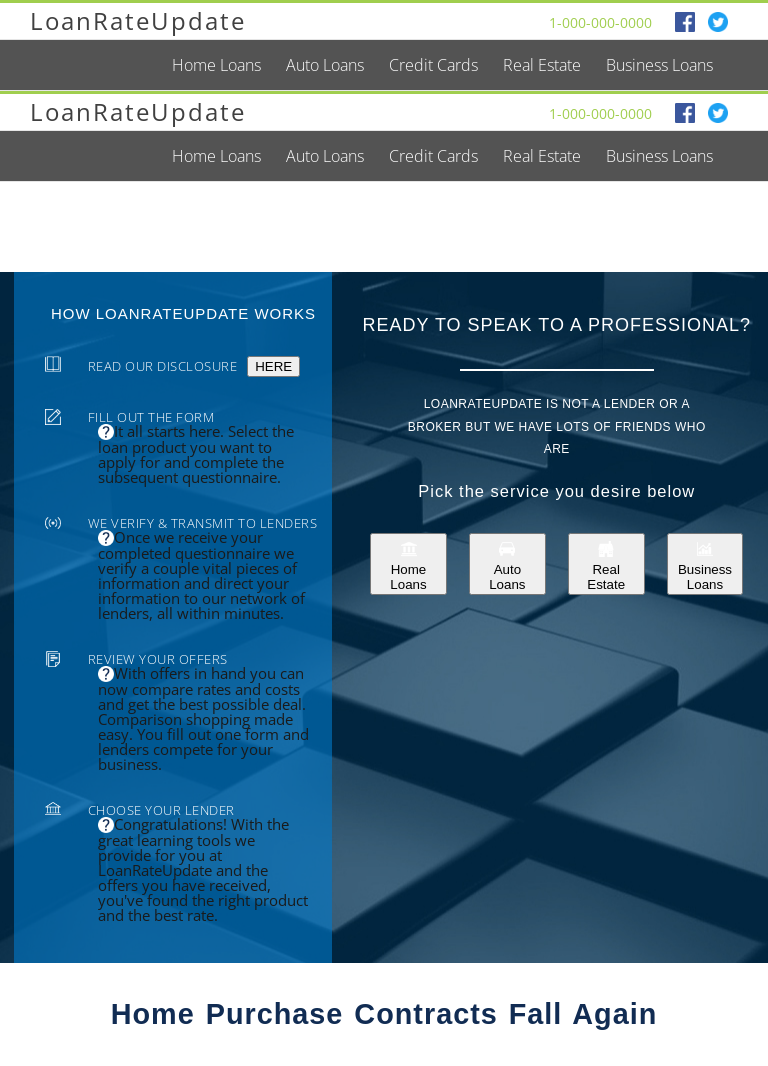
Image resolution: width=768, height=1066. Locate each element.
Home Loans (408, 564)
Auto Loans (507, 564)
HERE (273, 366)
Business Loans (705, 564)
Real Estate (606, 564)
